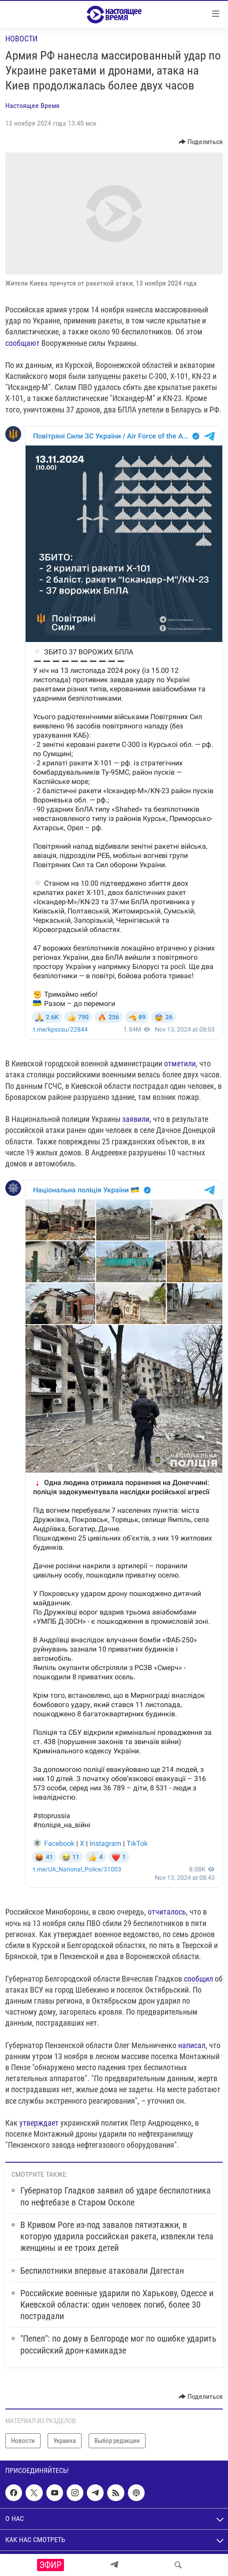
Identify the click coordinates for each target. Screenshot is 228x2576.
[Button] (201, 142)
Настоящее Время (32, 105)
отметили (180, 1063)
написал (192, 2045)
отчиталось (167, 1911)
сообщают (23, 343)
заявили (136, 1119)
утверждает (39, 2122)
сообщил (198, 1978)
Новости (21, 38)
